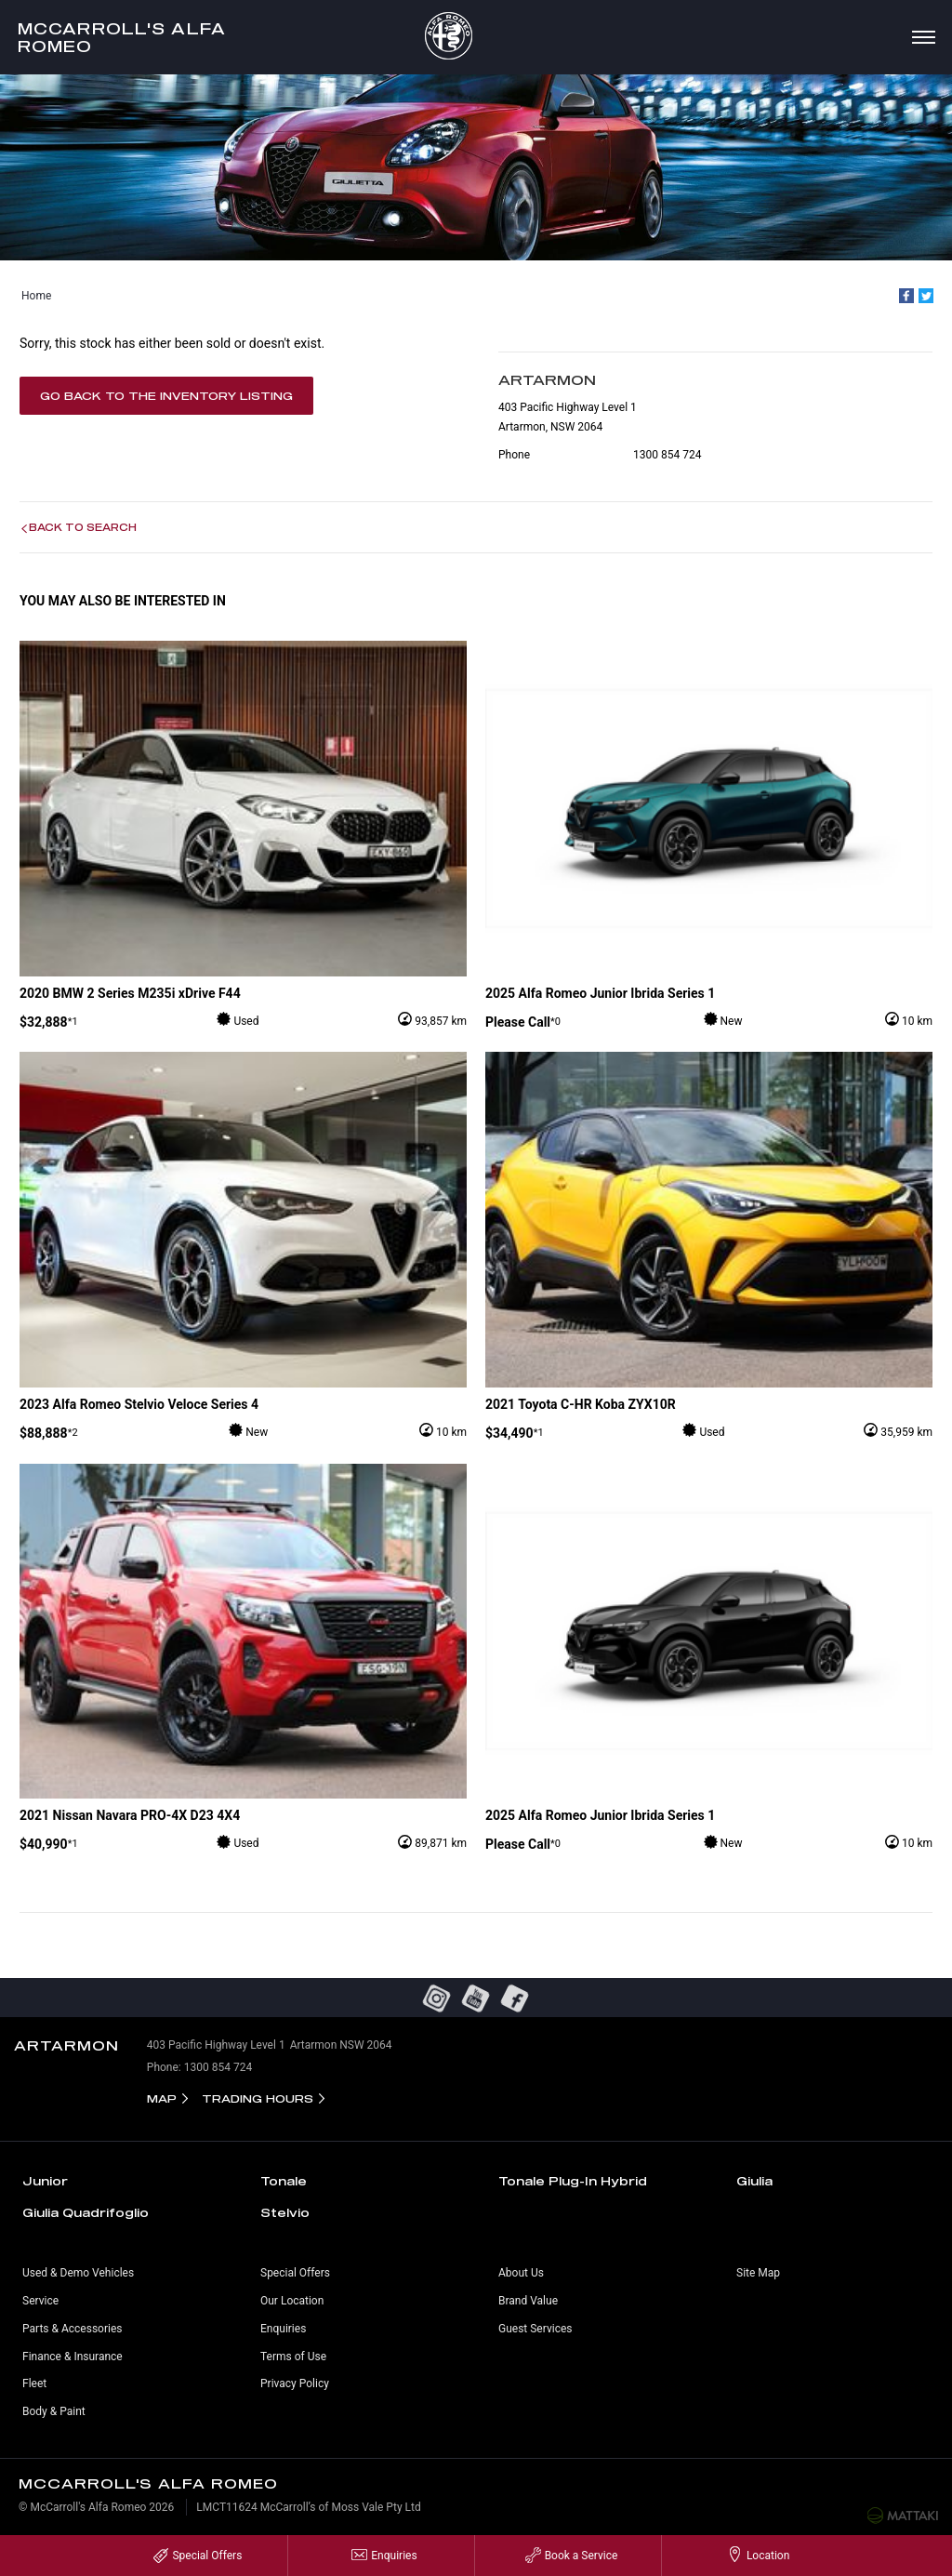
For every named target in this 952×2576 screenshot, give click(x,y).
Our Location (292, 2300)
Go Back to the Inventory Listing (166, 396)
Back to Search (83, 527)
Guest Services (535, 2328)
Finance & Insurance (72, 2356)
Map (162, 2098)
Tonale (283, 2180)
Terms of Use (293, 2356)
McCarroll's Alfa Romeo (122, 37)
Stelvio (285, 2212)
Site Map (758, 2272)
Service (40, 2300)
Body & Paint (54, 2411)
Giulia (754, 2180)
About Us (521, 2272)
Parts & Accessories (72, 2328)
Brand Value (528, 2300)
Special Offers (295, 2272)
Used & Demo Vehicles (78, 2272)
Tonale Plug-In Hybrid (572, 2180)
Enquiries (283, 2328)
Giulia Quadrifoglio (85, 2212)
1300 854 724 (667, 454)
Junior (45, 2180)
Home (36, 295)
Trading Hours (257, 2098)
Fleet (34, 2383)
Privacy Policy (294, 2383)
